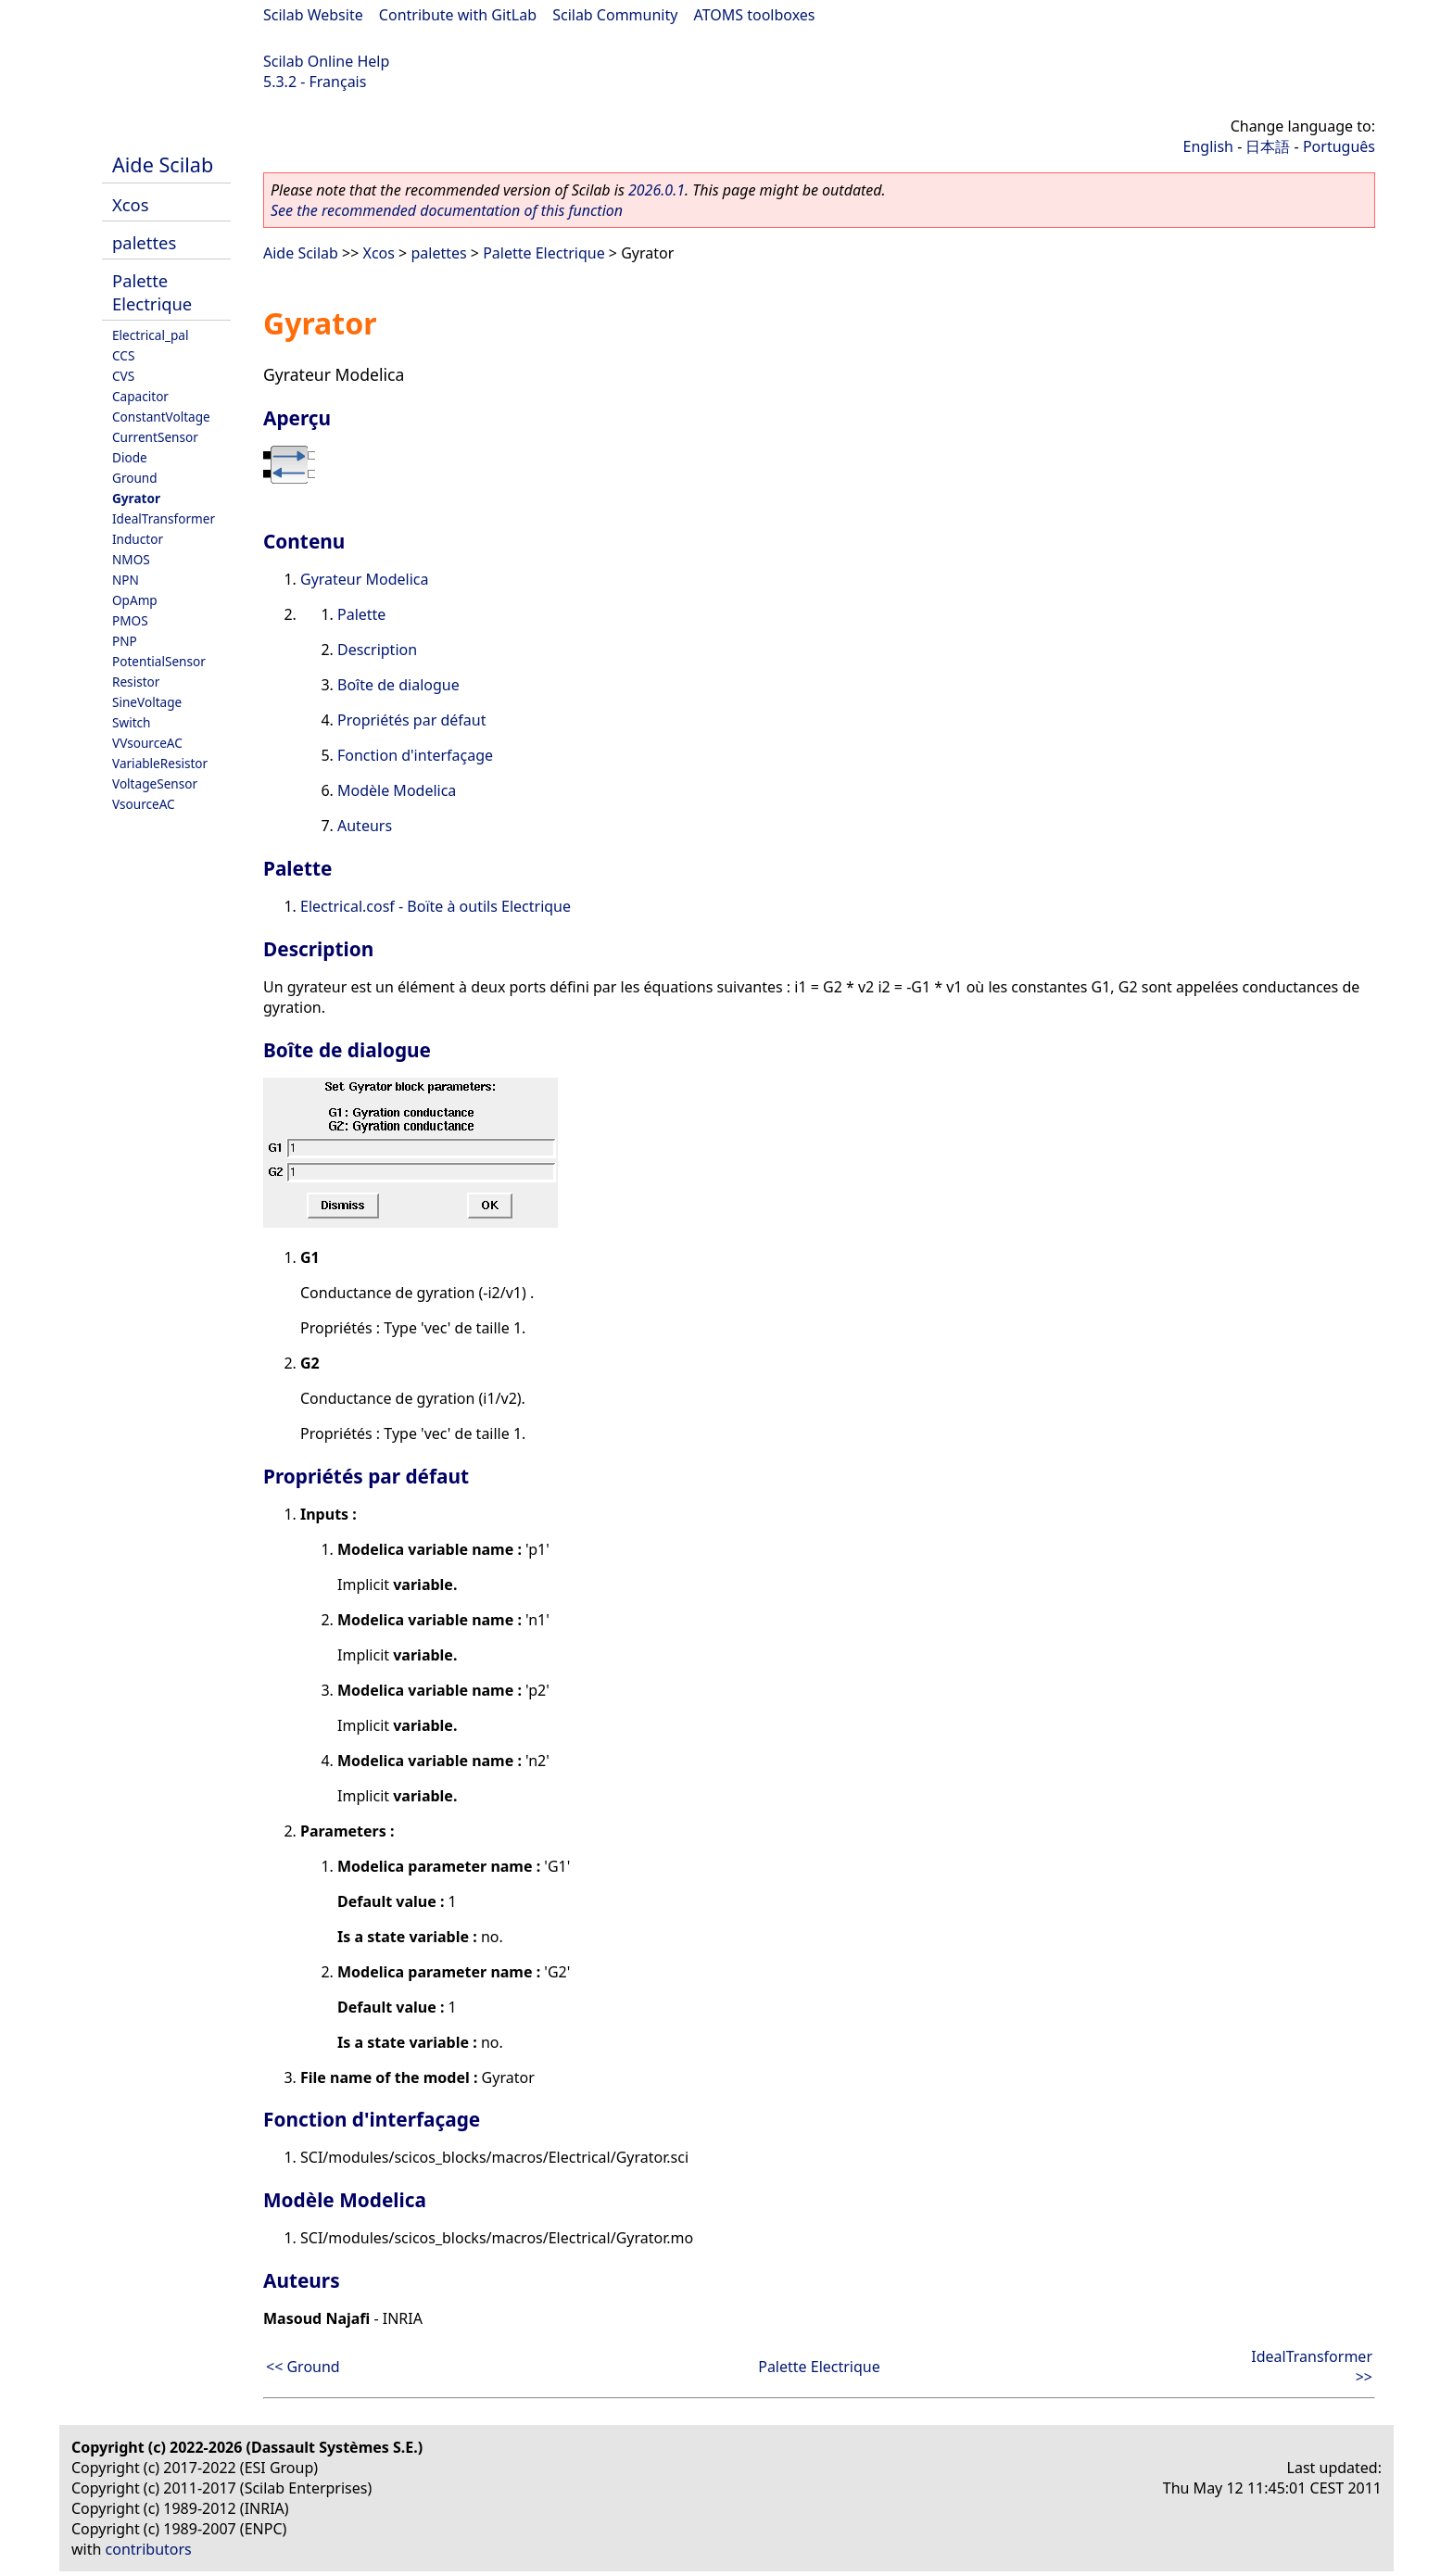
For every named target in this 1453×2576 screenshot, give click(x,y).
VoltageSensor (154, 783)
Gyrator (136, 498)
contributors (149, 2549)
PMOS (130, 620)
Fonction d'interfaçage (415, 755)
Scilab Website (313, 15)
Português (1339, 146)
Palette (361, 614)
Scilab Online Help (326, 61)
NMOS (131, 559)
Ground (135, 477)
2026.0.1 (656, 190)
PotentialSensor (159, 661)
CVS (123, 376)
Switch (131, 722)
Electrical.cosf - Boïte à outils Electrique (435, 906)
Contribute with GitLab (458, 15)
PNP (124, 641)
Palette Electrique (152, 292)
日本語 (1267, 146)
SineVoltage (147, 702)
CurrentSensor (155, 437)
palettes (144, 242)
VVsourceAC (147, 742)
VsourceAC (143, 804)
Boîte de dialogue (398, 685)
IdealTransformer (163, 518)
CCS (123, 355)
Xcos (130, 204)
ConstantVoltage (161, 416)
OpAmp (135, 600)
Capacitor (140, 396)
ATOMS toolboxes (754, 15)
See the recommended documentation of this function (447, 210)
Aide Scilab (162, 164)
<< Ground (303, 2366)
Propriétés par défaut (411, 720)
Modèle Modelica (396, 790)
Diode (129, 457)
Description (377, 649)
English (1208, 146)
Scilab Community (614, 15)
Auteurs (364, 825)
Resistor (135, 681)
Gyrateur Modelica (364, 579)
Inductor (137, 539)
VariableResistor (160, 763)
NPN (125, 579)
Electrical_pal (150, 335)
